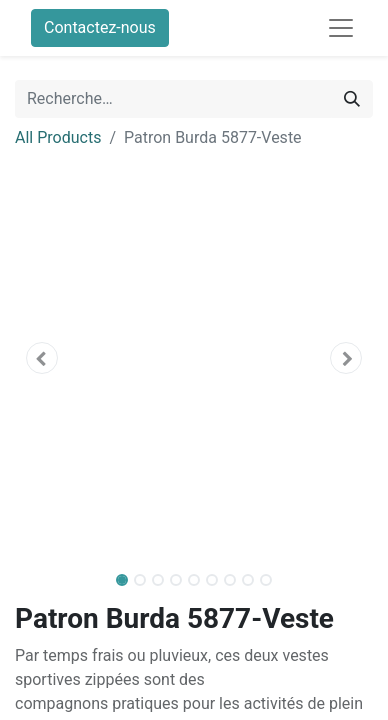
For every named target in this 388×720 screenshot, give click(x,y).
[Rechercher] (352, 99)
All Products (58, 137)
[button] (42, 358)
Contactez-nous (100, 27)
